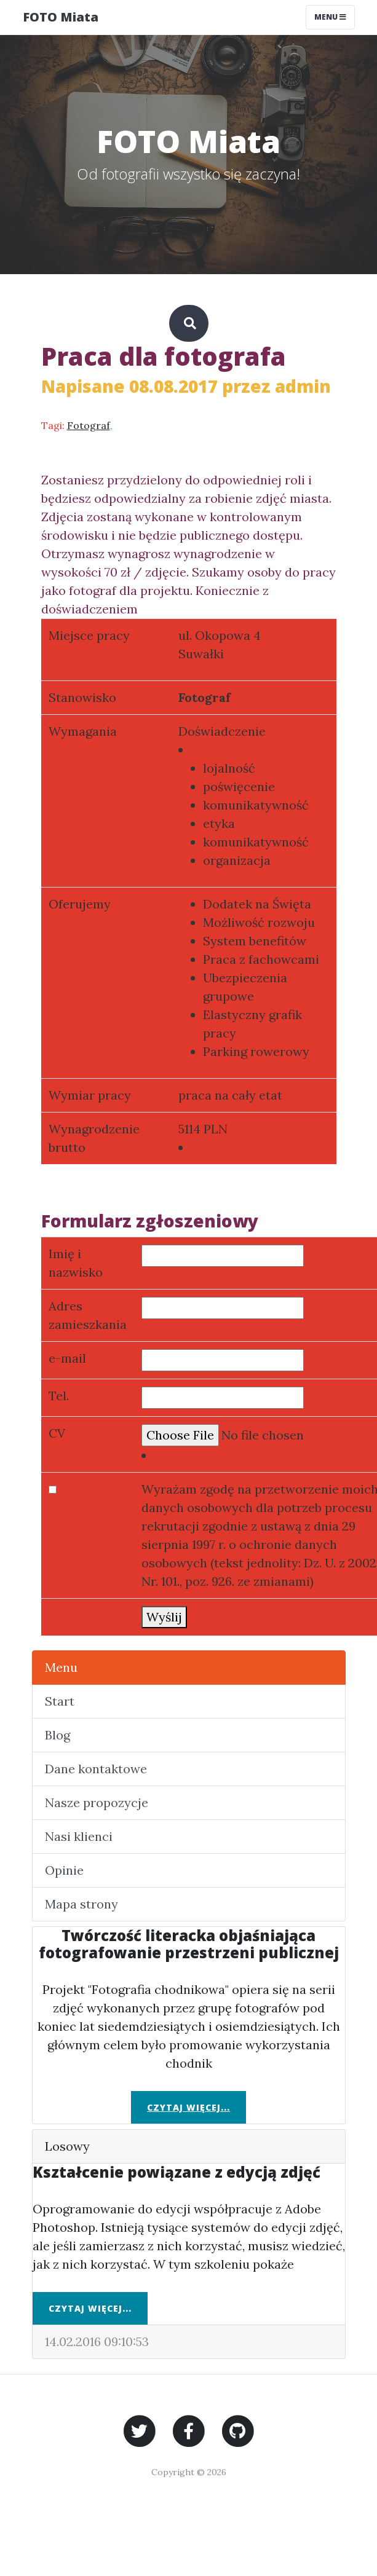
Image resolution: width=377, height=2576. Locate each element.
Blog (57, 1735)
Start (59, 1701)
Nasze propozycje (96, 1802)
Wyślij (164, 1617)
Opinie (64, 1870)
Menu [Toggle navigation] (330, 17)
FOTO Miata (60, 17)
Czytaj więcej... (188, 2107)
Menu (61, 1667)
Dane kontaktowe (96, 1768)
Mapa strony (81, 1904)
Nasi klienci (79, 1836)
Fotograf (88, 425)
